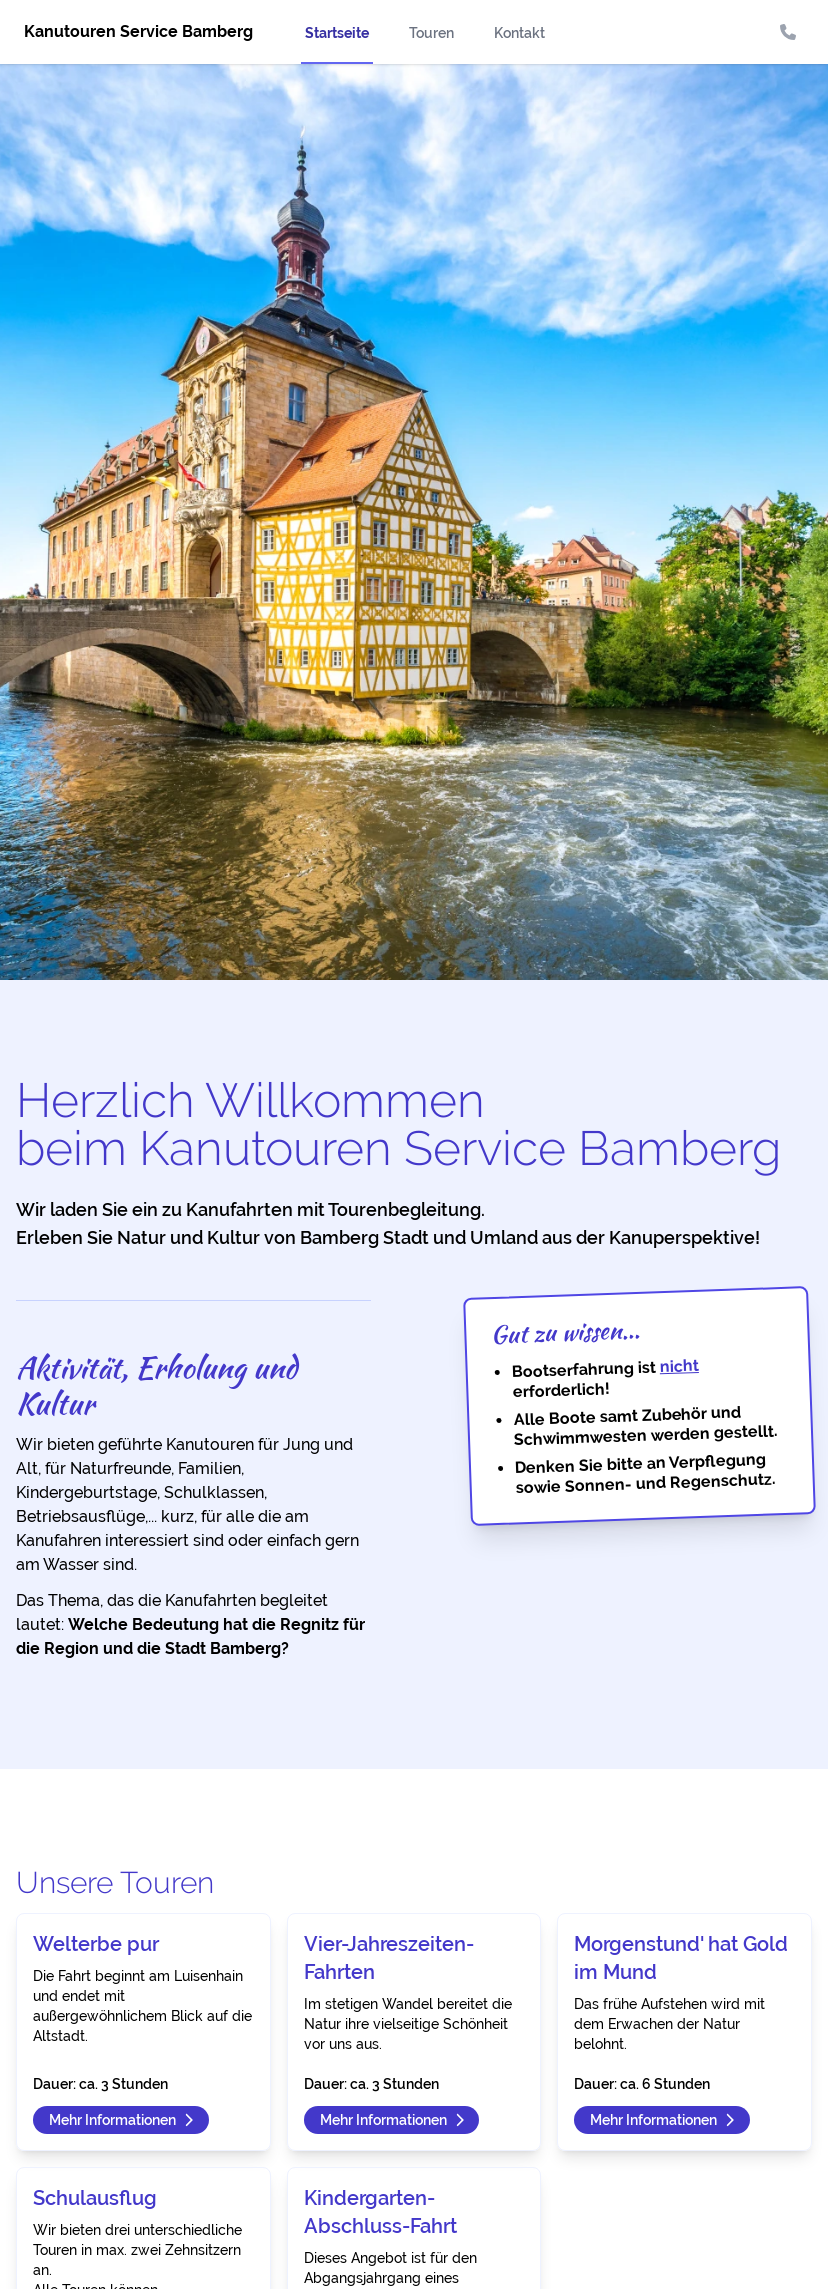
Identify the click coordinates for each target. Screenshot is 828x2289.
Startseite (337, 33)
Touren (431, 33)
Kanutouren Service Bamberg (138, 31)
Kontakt (519, 33)
